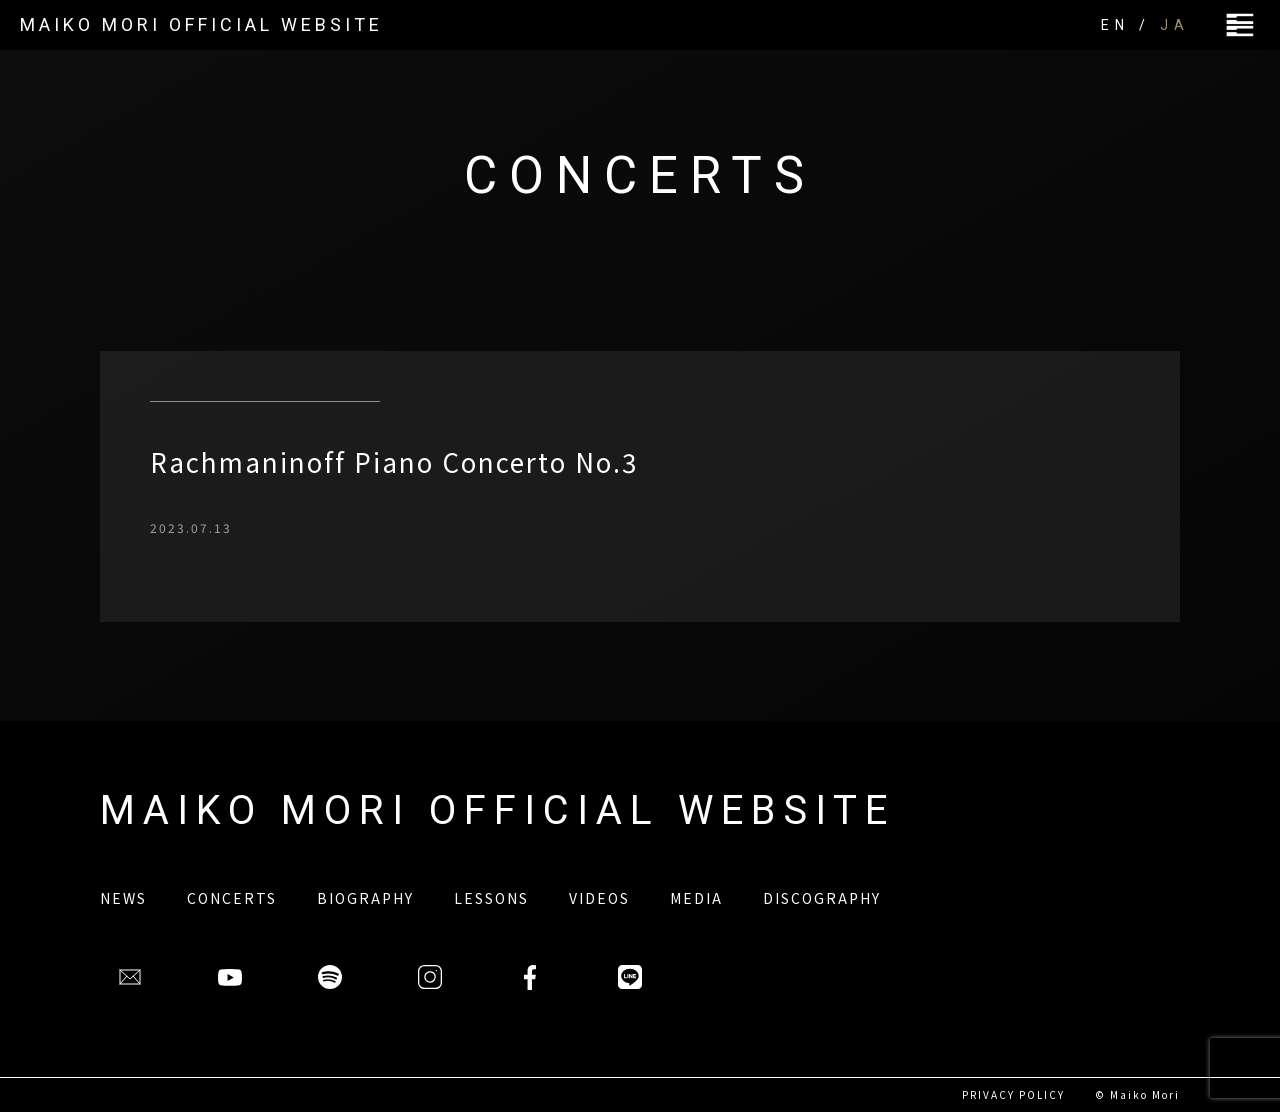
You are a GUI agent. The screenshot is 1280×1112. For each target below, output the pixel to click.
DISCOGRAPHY (822, 898)
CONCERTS (232, 898)
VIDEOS (599, 898)
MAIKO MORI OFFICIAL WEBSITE (201, 24)
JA (1175, 25)
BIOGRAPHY (365, 898)
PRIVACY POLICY (1013, 1094)
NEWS (123, 898)
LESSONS (491, 898)
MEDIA (696, 898)
